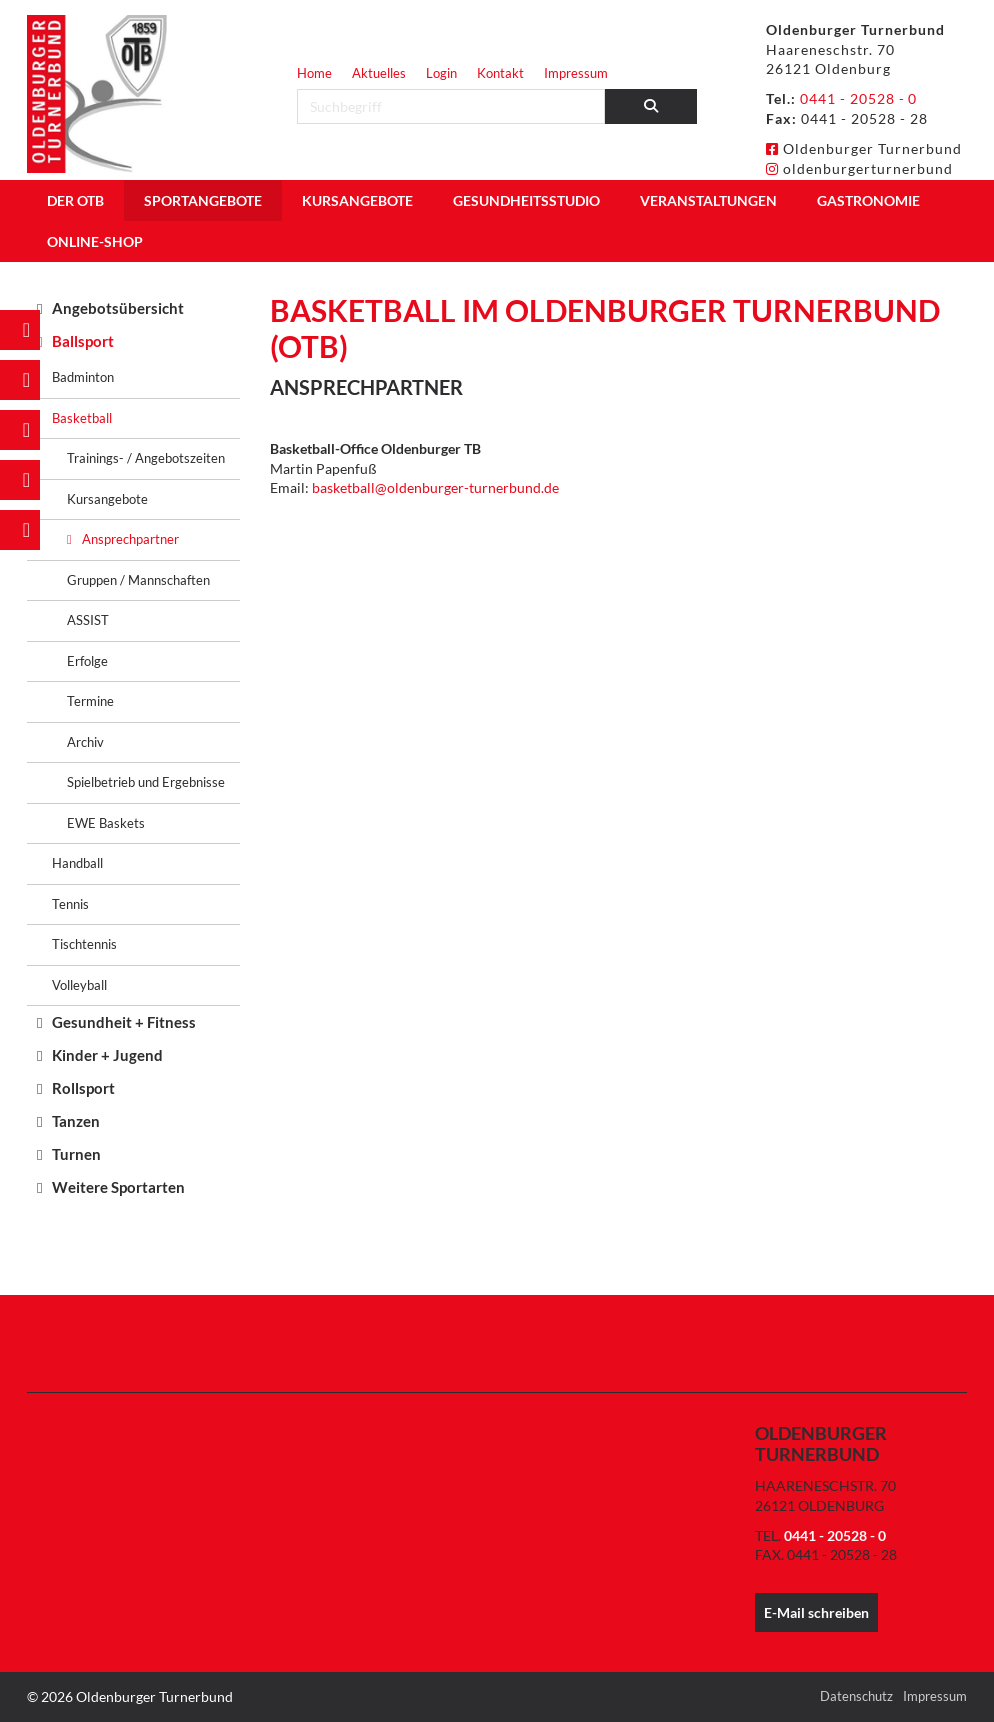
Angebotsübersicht (118, 308)
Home (314, 73)
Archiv (85, 742)
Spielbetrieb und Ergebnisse (146, 782)
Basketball (82, 418)
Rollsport (83, 1088)
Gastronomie (868, 200)
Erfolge (87, 661)
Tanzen (76, 1121)
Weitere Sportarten (118, 1187)
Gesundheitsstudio (526, 200)
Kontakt (500, 73)
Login (441, 73)
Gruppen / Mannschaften (138, 580)
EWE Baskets (106, 823)
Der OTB (75, 200)
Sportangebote (203, 200)
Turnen (76, 1154)
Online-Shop (95, 241)
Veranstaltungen (708, 200)
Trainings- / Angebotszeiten (146, 458)
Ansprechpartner (130, 539)
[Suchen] (651, 106)
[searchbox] (451, 106)
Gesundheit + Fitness (124, 1022)
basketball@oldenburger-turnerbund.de (435, 487)
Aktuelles (379, 73)
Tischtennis (84, 944)
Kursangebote (357, 200)
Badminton (83, 377)
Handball (77, 863)
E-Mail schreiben (816, 1612)
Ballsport (83, 341)
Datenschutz (856, 1696)
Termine (90, 701)
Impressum (576, 73)
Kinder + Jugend (107, 1055)
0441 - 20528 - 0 (859, 98)
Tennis (70, 904)
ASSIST (88, 620)
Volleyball (79, 985)
